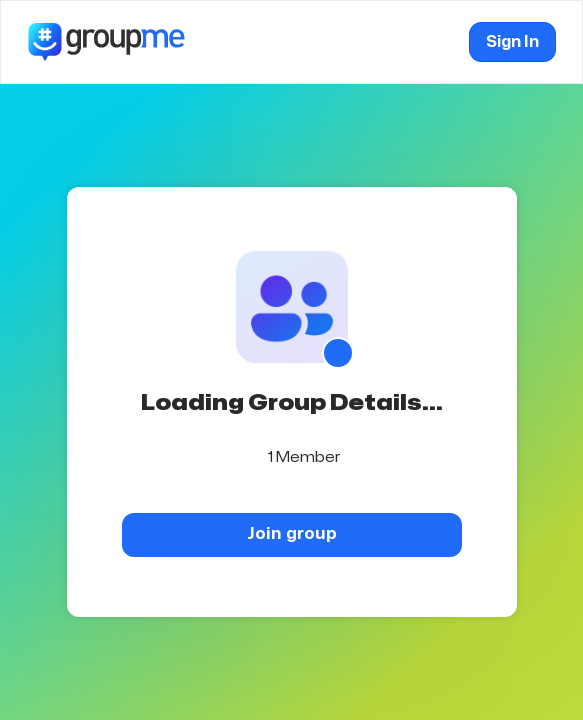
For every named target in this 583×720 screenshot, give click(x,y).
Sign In (512, 42)
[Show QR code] (338, 353)
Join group (292, 533)
